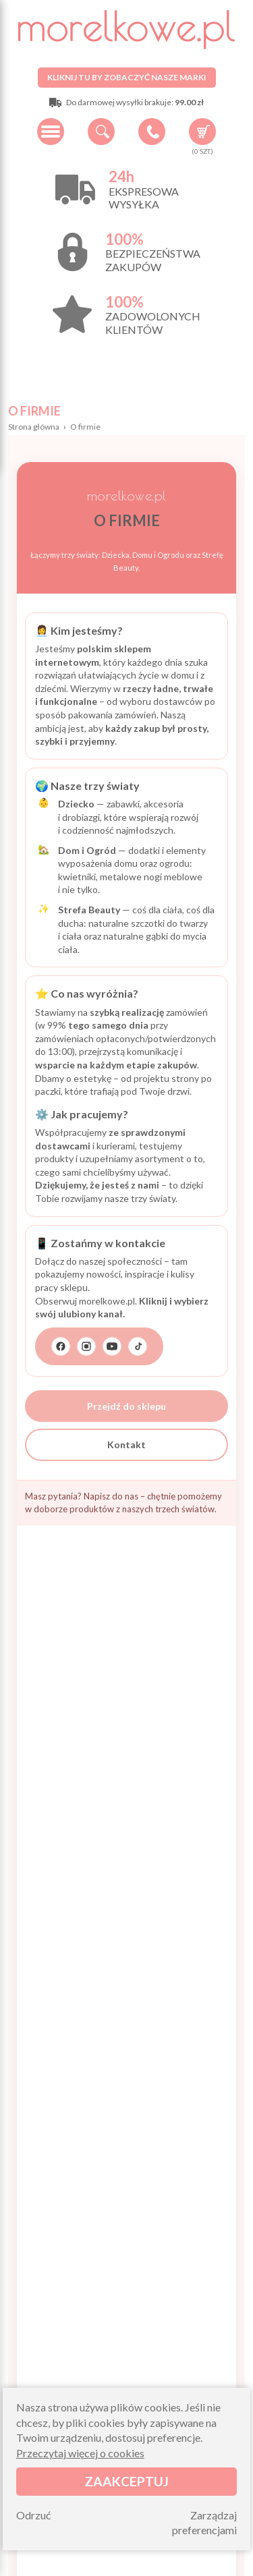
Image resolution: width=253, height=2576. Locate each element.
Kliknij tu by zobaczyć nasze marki (126, 77)
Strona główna (33, 427)
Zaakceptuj (126, 2481)
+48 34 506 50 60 (151, 131)
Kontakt (126, 1444)
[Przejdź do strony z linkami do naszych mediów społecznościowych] (99, 1346)
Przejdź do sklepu (126, 1406)
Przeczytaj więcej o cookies (80, 2452)
